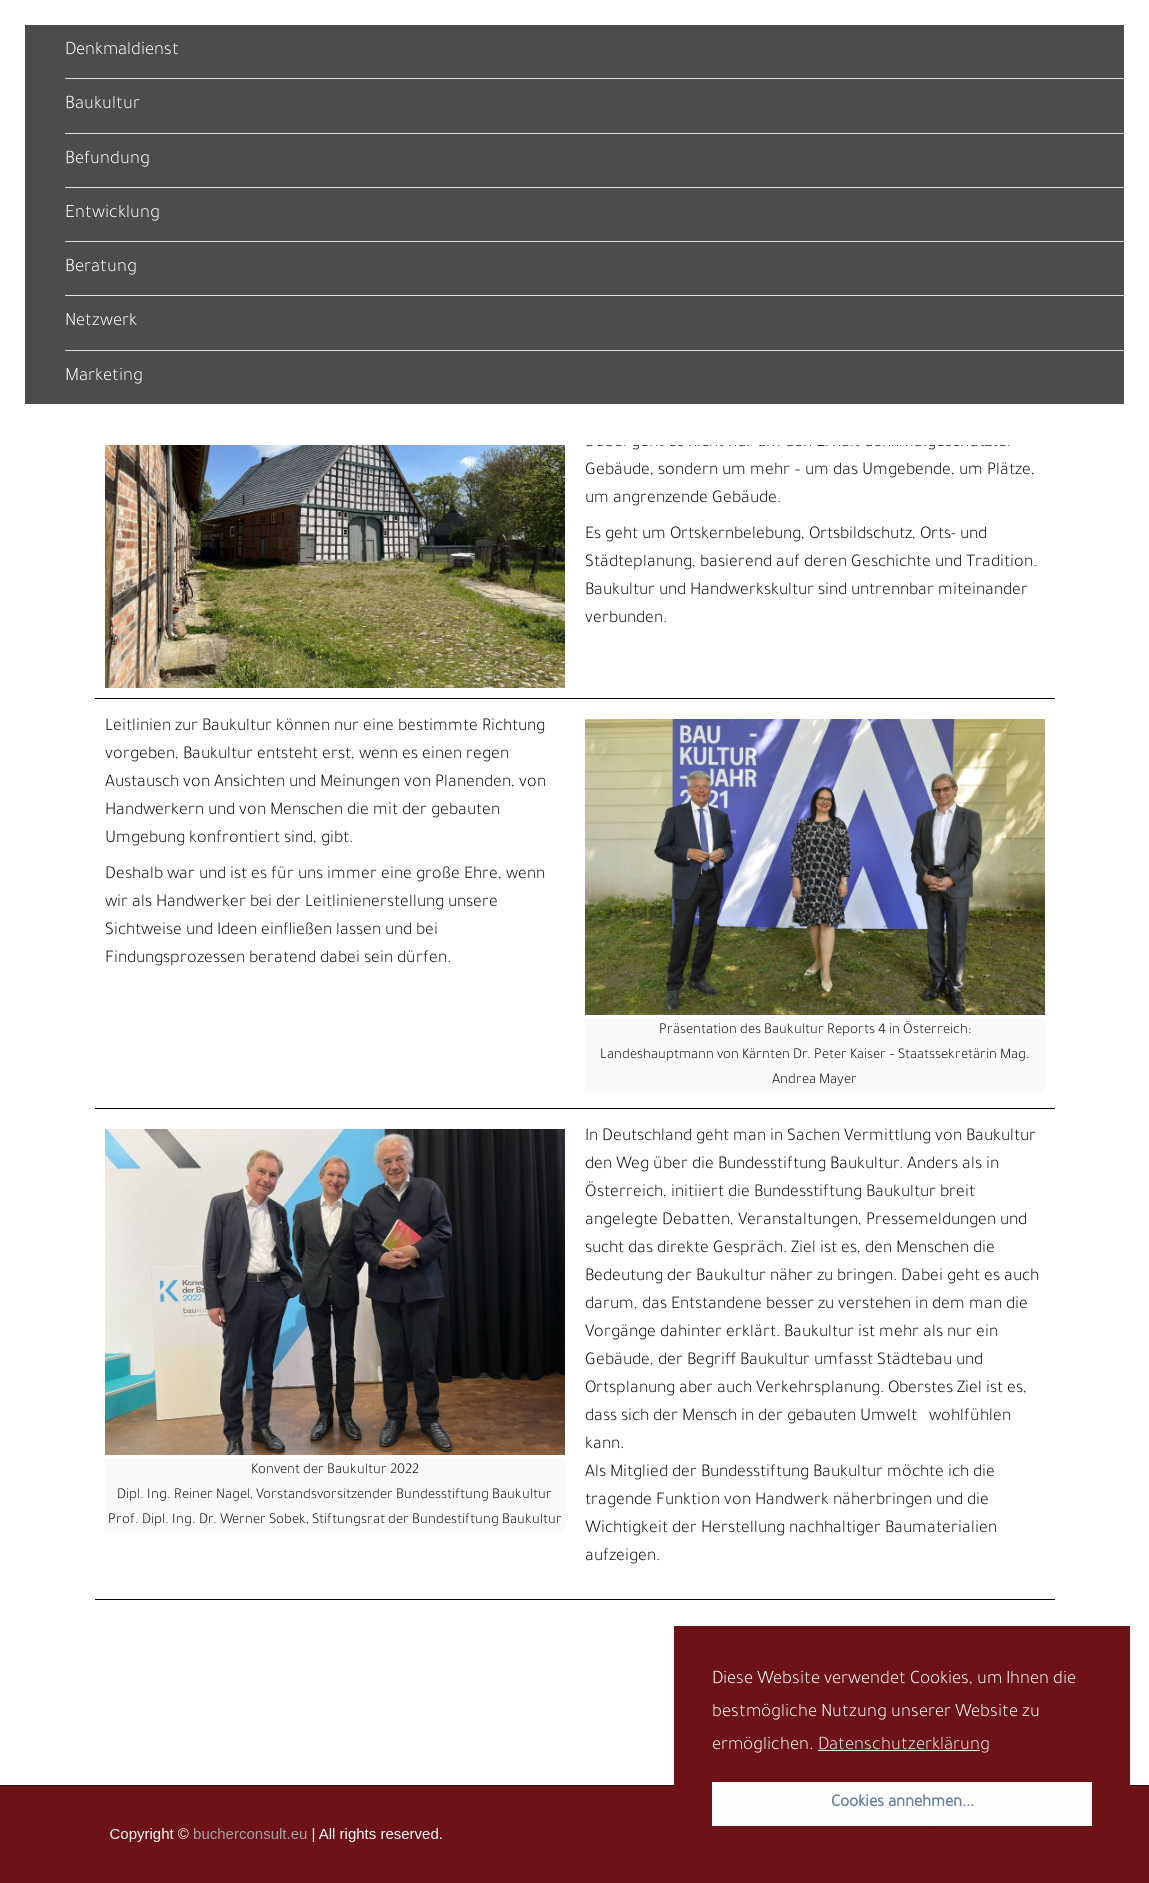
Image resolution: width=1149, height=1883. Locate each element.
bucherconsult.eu (250, 1833)
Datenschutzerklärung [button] (904, 1746)
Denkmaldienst (122, 51)
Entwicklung (112, 214)
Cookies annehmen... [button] (902, 1803)
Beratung (101, 268)
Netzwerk (101, 322)
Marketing (104, 377)
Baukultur (102, 105)
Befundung (107, 160)
